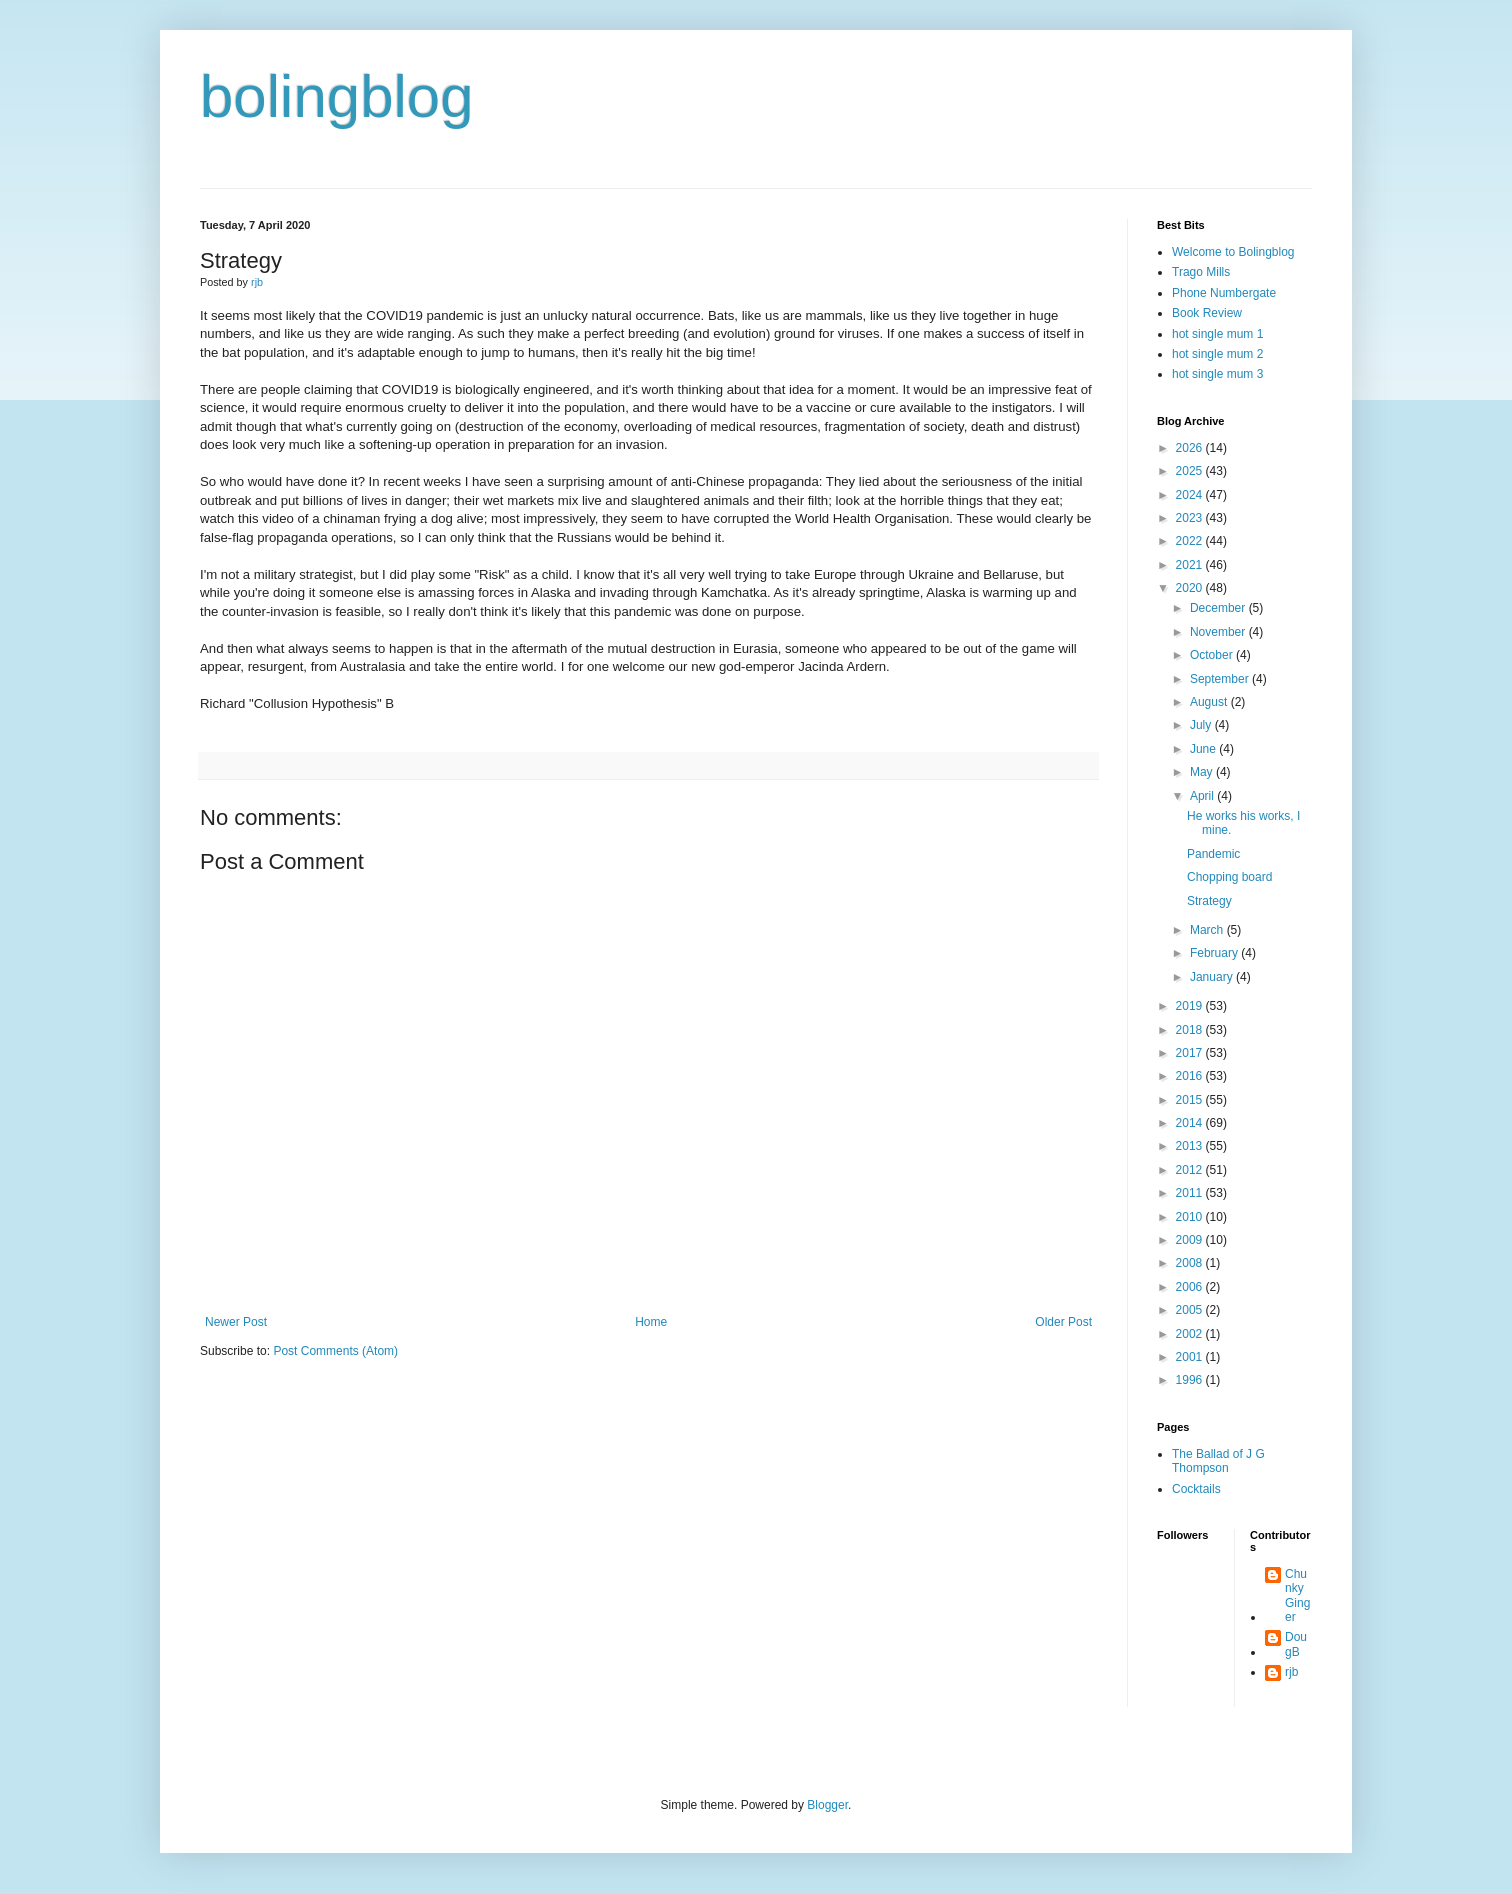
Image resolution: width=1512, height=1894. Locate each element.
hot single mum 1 (1217, 334)
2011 (1191, 1193)
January (1213, 977)
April (1203, 796)
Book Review (1207, 313)
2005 (1191, 1310)
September (1221, 679)
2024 (1191, 495)
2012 (1191, 1170)
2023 (1191, 518)
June (1204, 749)
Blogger (827, 1805)
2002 (1191, 1334)
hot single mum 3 (1217, 374)
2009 (1191, 1240)
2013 (1191, 1146)
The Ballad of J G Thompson (1218, 1461)
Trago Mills (1201, 272)
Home (651, 1322)
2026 (1191, 448)
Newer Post (236, 1322)
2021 (1191, 565)
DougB (1296, 1644)
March (1208, 930)
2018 (1191, 1030)
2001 (1191, 1357)
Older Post (1063, 1322)
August (1210, 702)
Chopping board (1229, 877)
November (1219, 632)
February (1215, 953)
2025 (1191, 471)
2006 (1191, 1287)
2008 (1191, 1263)
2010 (1191, 1217)
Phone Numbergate (1224, 293)
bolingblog (337, 96)
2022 (1191, 541)
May (1203, 772)
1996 (1191, 1380)
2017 (1191, 1053)
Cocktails (1196, 1489)
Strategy (1209, 901)
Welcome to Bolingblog (1233, 252)
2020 (1191, 588)
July (1202, 725)
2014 (1191, 1123)
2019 (1191, 1006)
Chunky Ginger (1297, 1595)
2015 (1191, 1100)
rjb (1291, 1672)
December (1219, 608)
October (1213, 655)
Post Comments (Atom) (335, 1351)
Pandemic (1213, 854)
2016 (1191, 1076)
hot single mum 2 (1217, 354)
